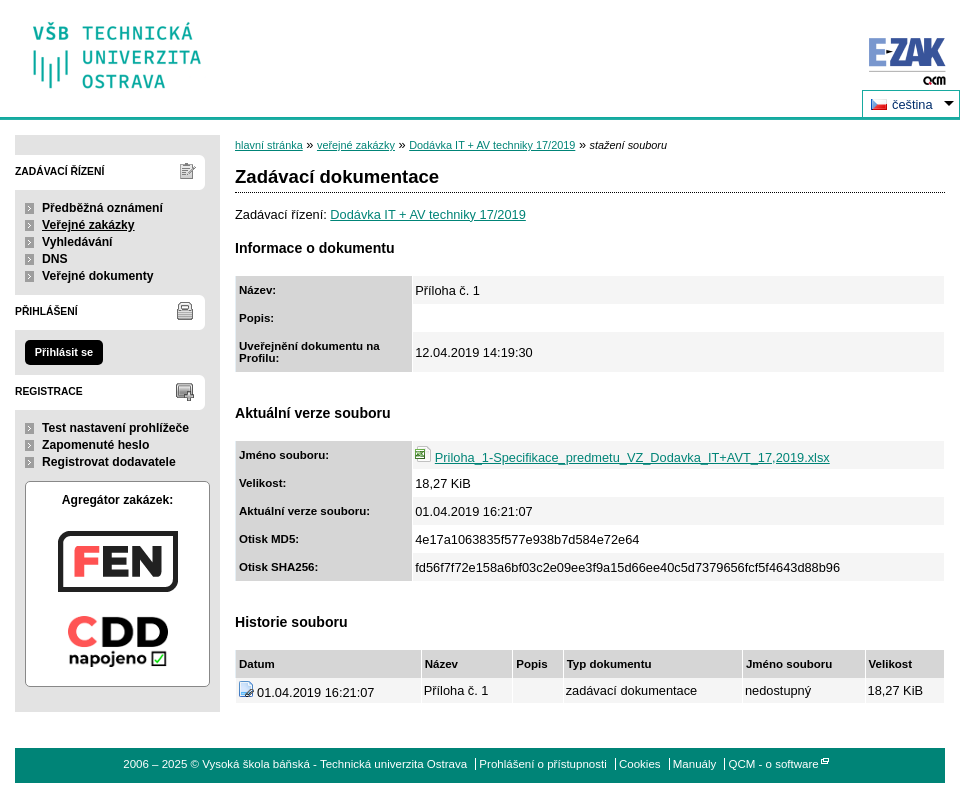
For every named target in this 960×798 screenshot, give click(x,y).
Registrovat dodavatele (109, 462)
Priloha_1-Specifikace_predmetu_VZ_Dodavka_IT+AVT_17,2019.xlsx (632, 457)
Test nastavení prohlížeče (115, 428)
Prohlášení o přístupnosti (542, 764)
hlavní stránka (269, 145)
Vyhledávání (77, 242)
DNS (55, 259)
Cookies (640, 764)
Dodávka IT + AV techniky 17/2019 (492, 145)
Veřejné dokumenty (97, 276)
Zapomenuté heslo (95, 445)
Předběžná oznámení (102, 208)
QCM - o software (774, 764)
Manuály (695, 764)
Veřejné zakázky (88, 225)
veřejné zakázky (356, 145)
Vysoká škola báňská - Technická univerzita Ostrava (117, 48)
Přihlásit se (64, 352)
